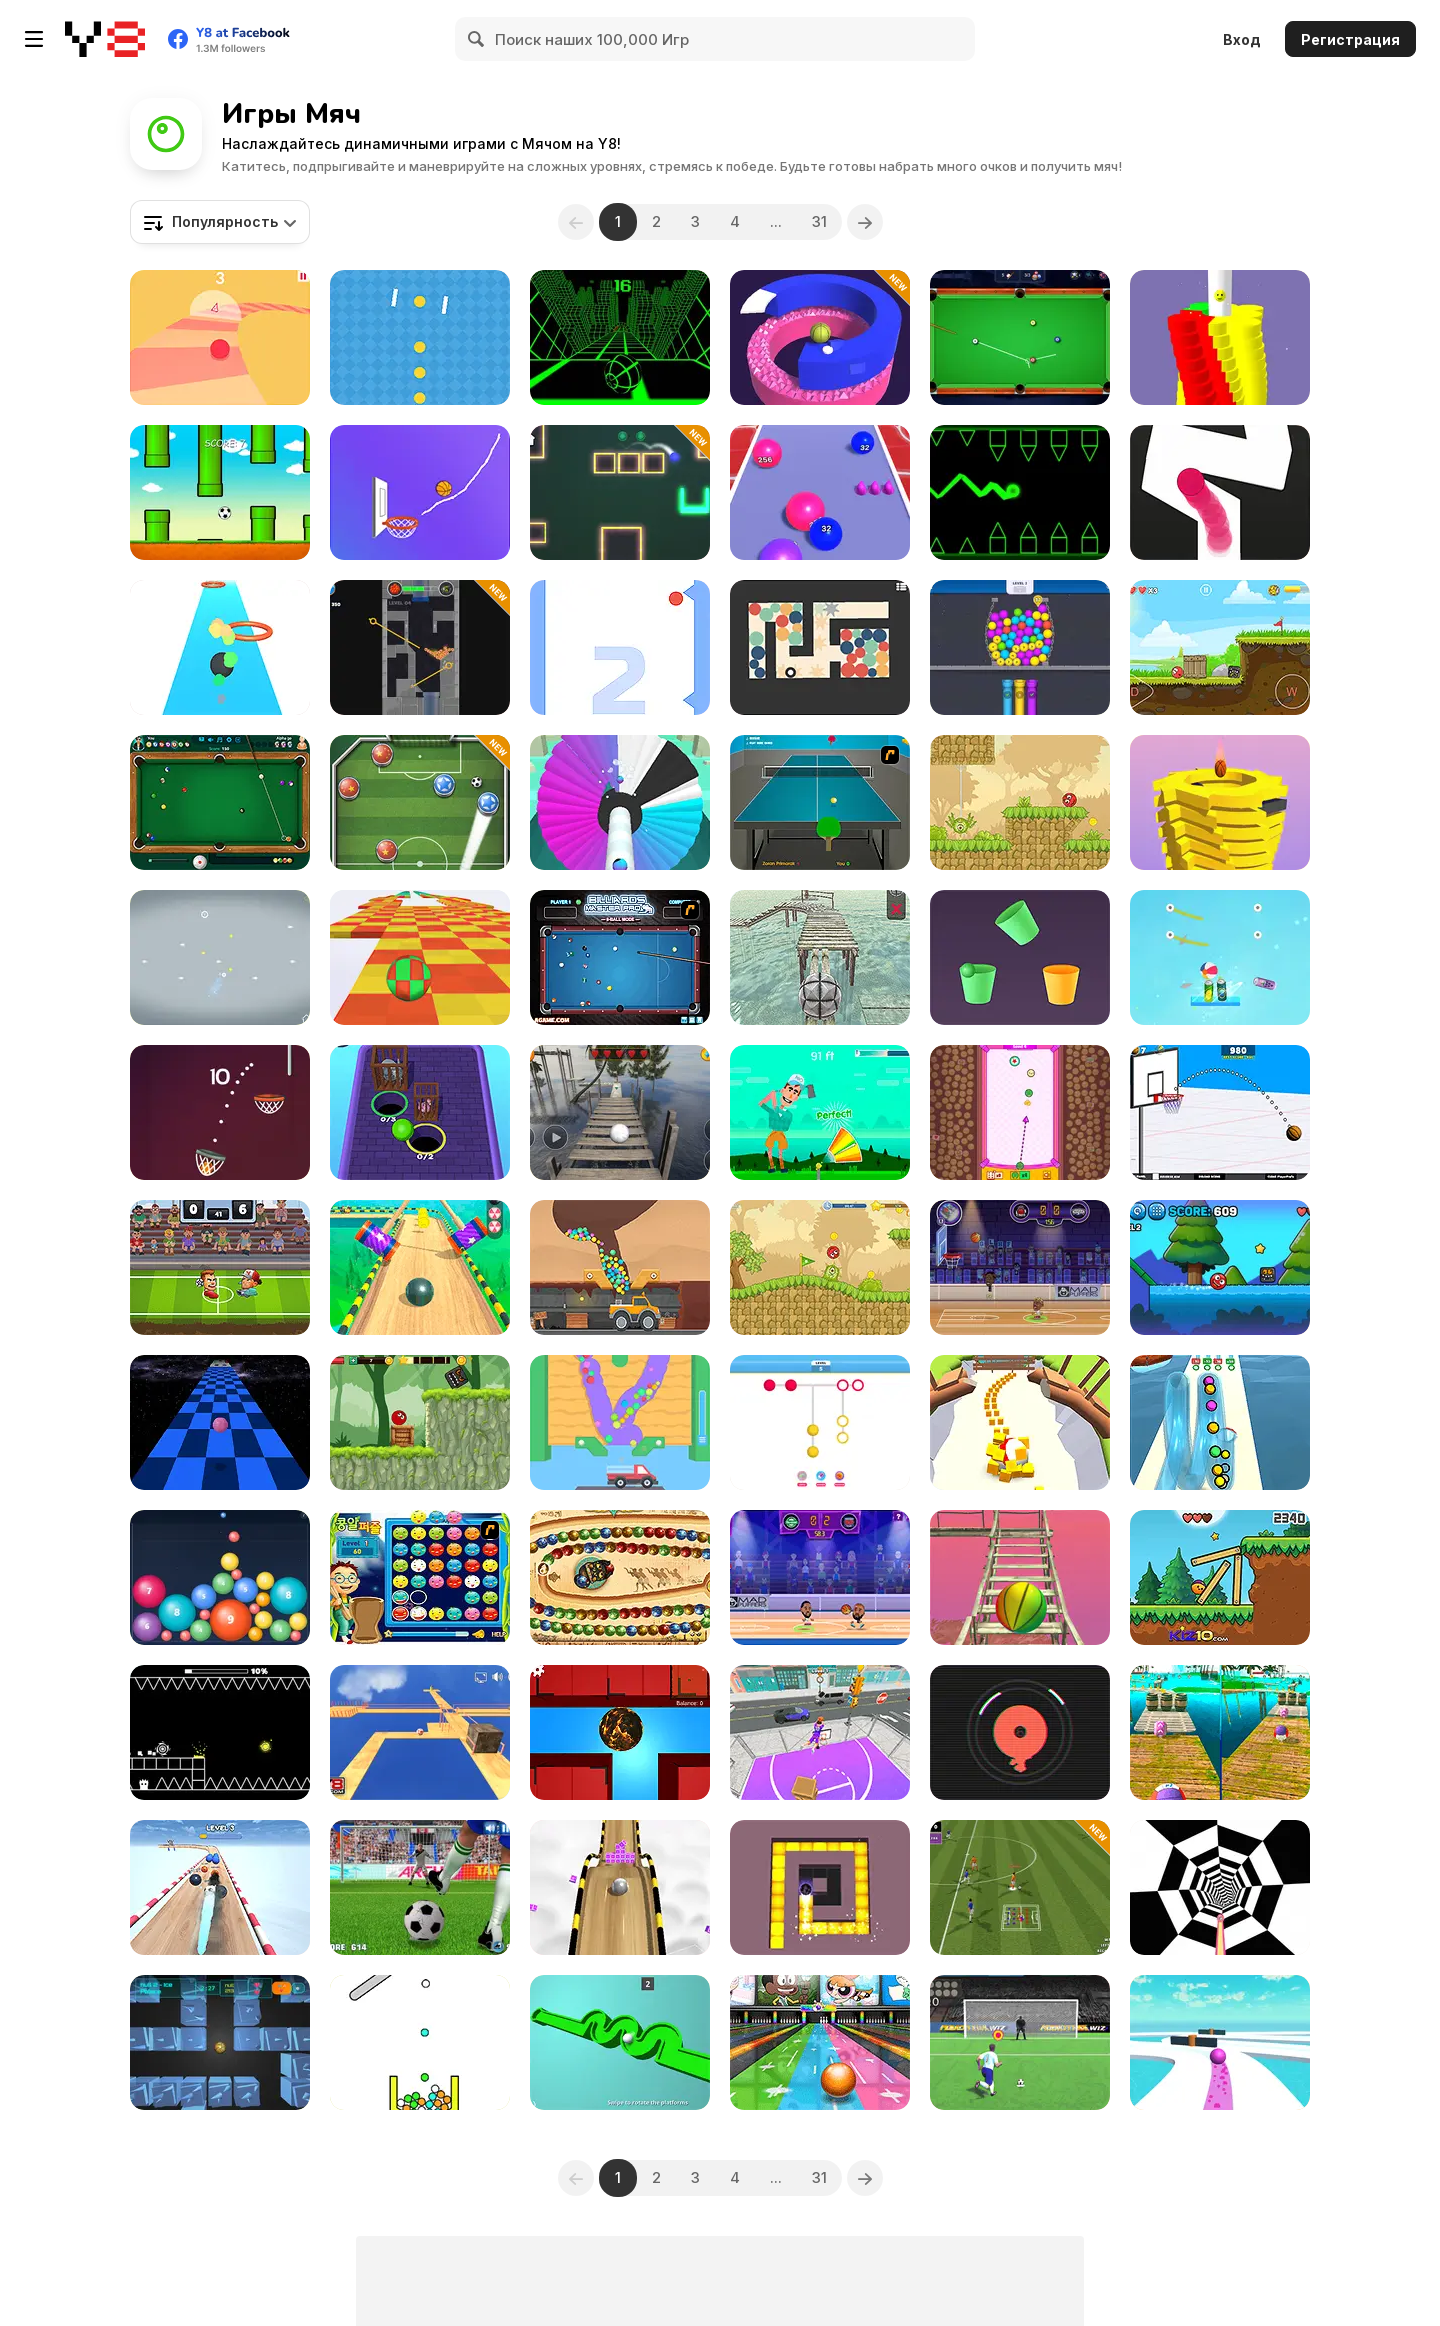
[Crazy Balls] (220, 1887)
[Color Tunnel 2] (1220, 1887)
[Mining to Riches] (620, 1267)
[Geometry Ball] (1020, 492)
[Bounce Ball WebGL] (220, 647)
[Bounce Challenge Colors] (620, 647)
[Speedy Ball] (220, 1422)
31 (819, 221)
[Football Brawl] (220, 1267)
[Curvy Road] (220, 337)
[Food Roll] (1020, 1422)
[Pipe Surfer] (1220, 1422)
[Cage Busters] (420, 1112)
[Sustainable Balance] (420, 1732)
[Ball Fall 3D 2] (1220, 802)
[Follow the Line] (1220, 492)
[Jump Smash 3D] (820, 337)
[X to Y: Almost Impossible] (220, 957)
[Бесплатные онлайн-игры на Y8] (105, 39)
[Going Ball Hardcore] (1220, 2042)
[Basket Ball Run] (220, 1112)
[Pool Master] (1020, 337)
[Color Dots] (820, 1422)
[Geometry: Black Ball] (220, 1732)
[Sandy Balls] (620, 1422)
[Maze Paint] (820, 1887)
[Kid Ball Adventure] (1220, 1577)
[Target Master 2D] (620, 492)
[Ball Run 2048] (820, 492)
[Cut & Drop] (1220, 957)
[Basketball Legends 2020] (820, 1577)
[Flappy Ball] (220, 492)
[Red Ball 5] (820, 1267)
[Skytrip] (420, 957)
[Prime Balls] (420, 647)
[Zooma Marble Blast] (620, 1577)
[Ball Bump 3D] (1220, 337)
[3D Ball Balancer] (820, 957)
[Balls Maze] (820, 647)
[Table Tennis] (820, 802)
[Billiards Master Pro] (620, 957)
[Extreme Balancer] (620, 1112)
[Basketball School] (1220, 1112)
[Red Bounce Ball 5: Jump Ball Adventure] (1020, 802)
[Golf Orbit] (820, 1112)
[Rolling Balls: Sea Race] (1220, 1732)
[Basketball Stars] (1020, 1267)
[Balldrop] (220, 1577)
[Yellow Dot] (420, 337)
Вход (1242, 39)
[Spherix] (220, 2042)
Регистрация (1350, 39)
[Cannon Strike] (420, 2042)
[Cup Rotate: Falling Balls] (1020, 957)
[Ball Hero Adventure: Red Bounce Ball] (420, 1422)
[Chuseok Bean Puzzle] (420, 1577)
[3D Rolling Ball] (620, 2042)
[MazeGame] (620, 1732)
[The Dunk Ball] (420, 492)
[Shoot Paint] (620, 802)
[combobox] (220, 222)
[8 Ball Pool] (220, 802)
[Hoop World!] (820, 1732)
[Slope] (620, 337)
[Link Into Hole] (1020, 647)
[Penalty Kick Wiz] (1020, 2042)
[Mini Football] (1020, 1887)
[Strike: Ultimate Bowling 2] (820, 2042)
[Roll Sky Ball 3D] (620, 1887)
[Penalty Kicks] (420, 1887)
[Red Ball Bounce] (1220, 647)
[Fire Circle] (1020, 1732)
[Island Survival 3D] (1020, 1577)
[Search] (477, 39)
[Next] (865, 222)
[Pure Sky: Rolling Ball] (420, 1267)
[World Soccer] (420, 802)
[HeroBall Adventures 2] (1220, 1267)
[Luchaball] (1020, 1112)
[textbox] (220, 222)
